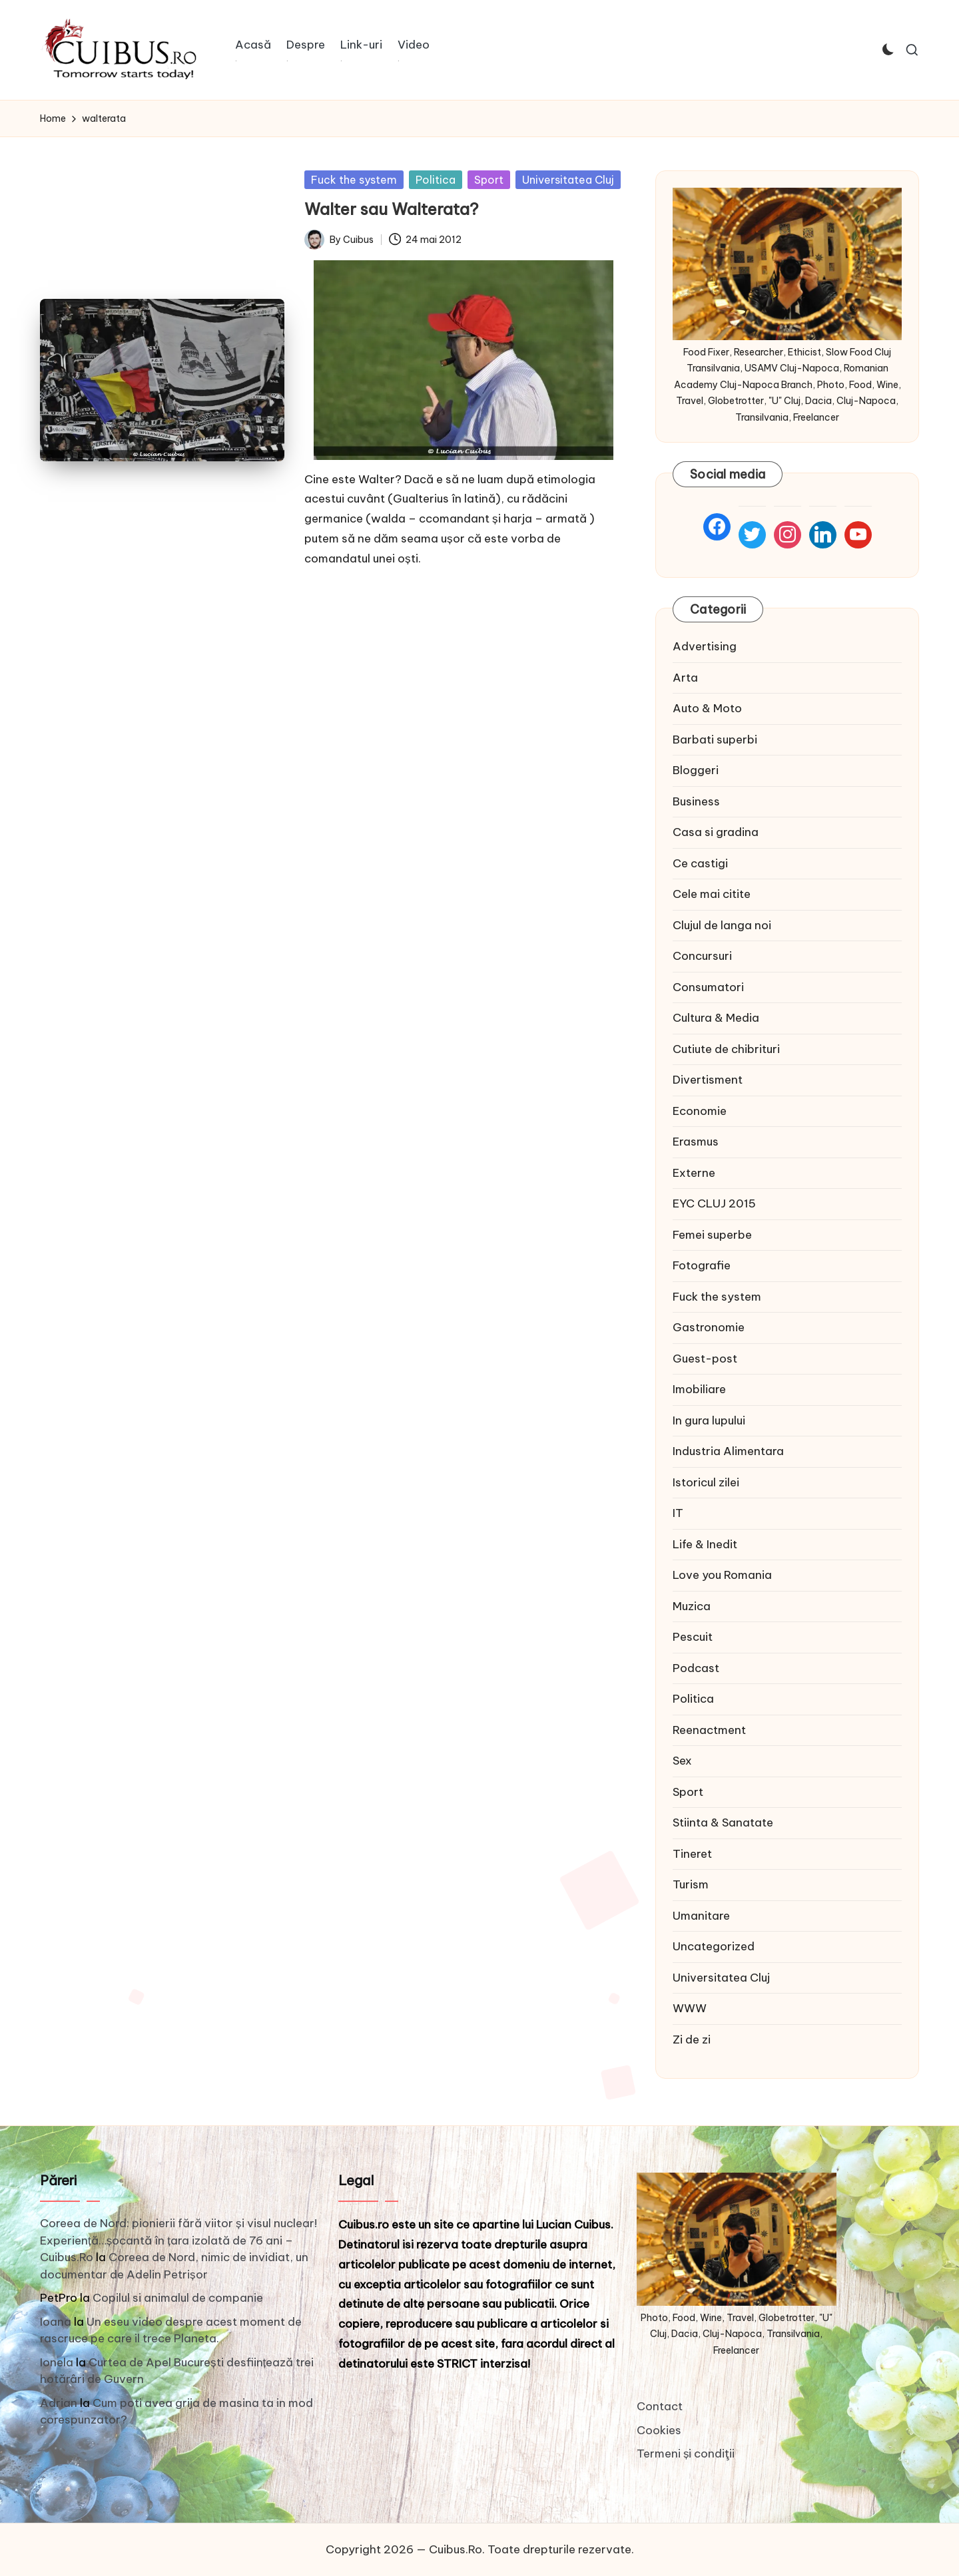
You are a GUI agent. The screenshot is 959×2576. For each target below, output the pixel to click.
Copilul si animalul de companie (178, 2297)
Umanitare (701, 1915)
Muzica (692, 1606)
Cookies (659, 2430)
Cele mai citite (712, 894)
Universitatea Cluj (568, 179)
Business (696, 801)
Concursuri (702, 956)
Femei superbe (712, 1234)
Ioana (55, 2321)
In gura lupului (709, 1420)
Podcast (696, 1668)
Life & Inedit (705, 1544)
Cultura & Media (716, 1017)
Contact (660, 2406)
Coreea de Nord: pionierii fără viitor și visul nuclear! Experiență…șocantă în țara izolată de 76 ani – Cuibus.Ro (178, 2240)
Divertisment (708, 1079)
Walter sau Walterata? (391, 209)
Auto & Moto (707, 708)
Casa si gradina (716, 832)
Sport (488, 179)
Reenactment (709, 1730)
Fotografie (702, 1265)
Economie (700, 1111)
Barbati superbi (715, 739)
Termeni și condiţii (686, 2453)
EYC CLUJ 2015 (714, 1203)
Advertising (705, 646)
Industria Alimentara (728, 1451)
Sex (682, 1760)
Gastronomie (709, 1327)
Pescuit (693, 1636)
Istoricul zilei (706, 1482)
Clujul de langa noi (722, 925)
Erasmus (696, 1141)
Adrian (58, 2403)
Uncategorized (714, 1946)
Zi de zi (692, 2039)
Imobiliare (699, 1389)
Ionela (56, 2362)
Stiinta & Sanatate (723, 1822)
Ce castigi (700, 863)
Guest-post (705, 1358)
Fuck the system (354, 179)
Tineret (692, 1853)
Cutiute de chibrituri (726, 1049)
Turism (691, 1884)
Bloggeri (696, 770)
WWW (690, 2008)
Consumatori (708, 987)
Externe (694, 1173)
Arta (685, 677)
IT (678, 1513)
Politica (436, 179)
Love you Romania (722, 1575)
